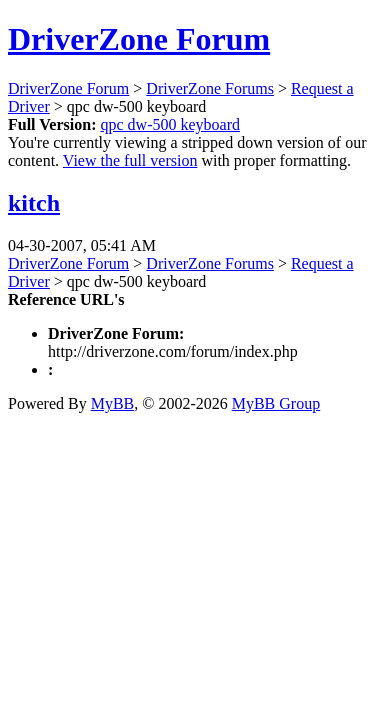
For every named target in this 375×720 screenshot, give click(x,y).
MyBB (113, 403)
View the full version (130, 160)
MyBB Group (276, 403)
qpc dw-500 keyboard (170, 124)
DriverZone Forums (210, 88)
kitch (34, 203)
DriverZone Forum (139, 39)
